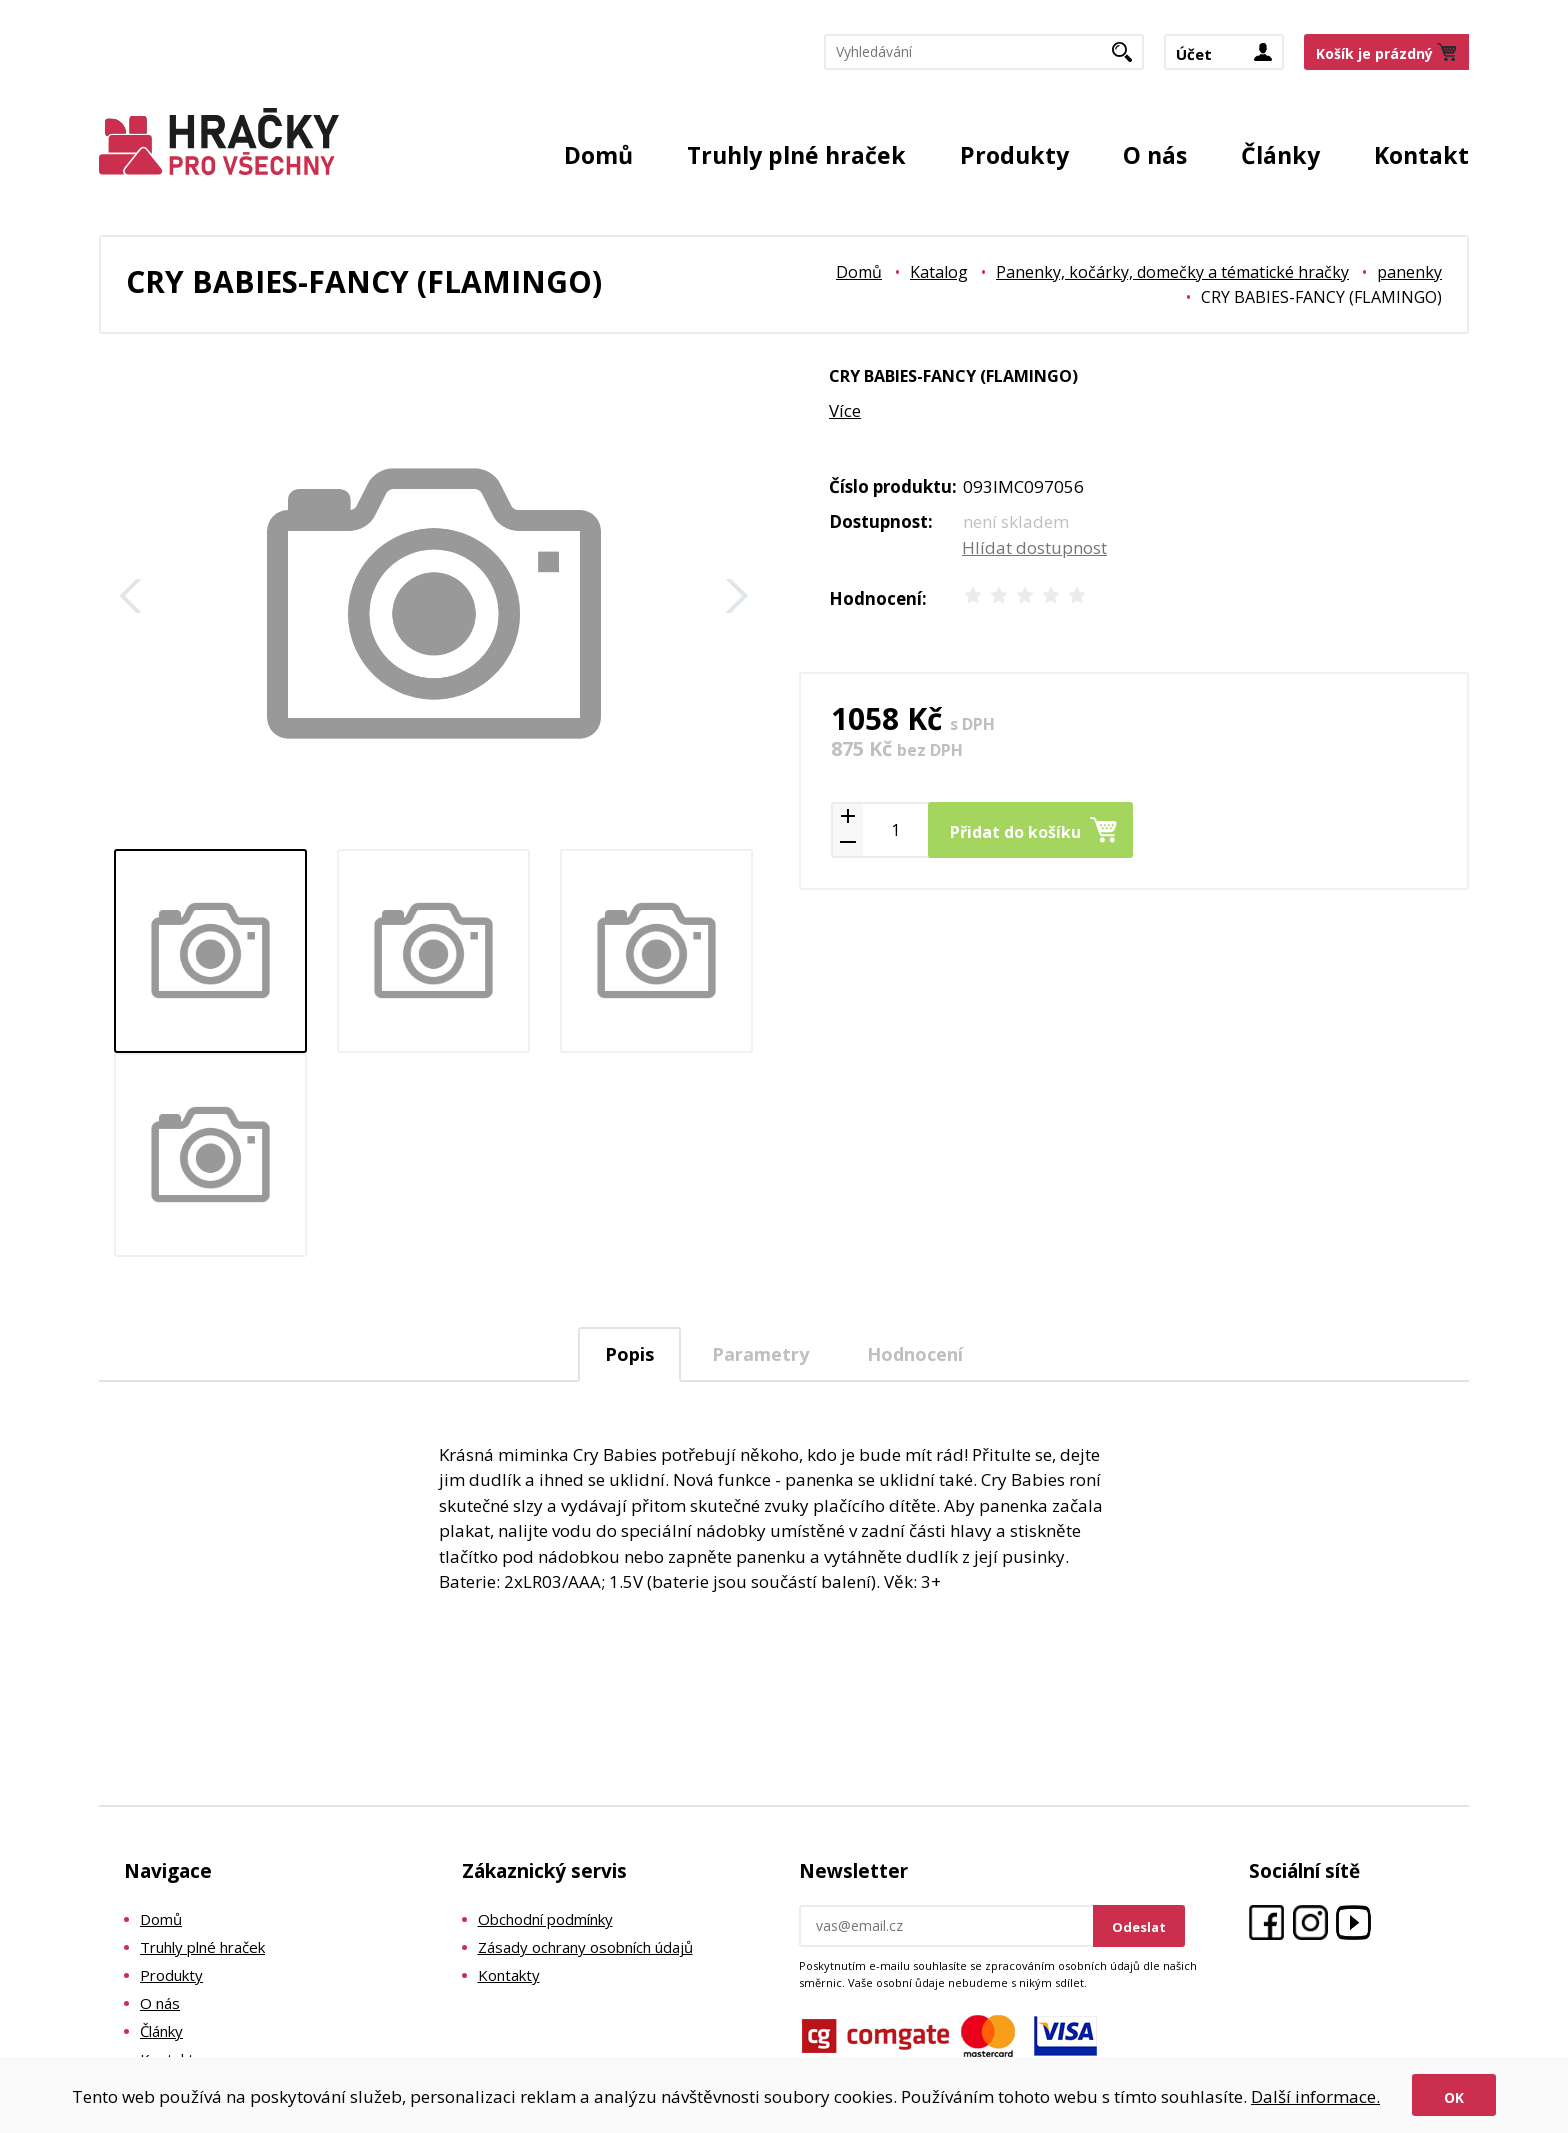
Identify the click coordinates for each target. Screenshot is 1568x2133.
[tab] (629, 1354)
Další (737, 596)
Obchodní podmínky (545, 1919)
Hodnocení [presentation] (915, 1354)
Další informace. (1315, 2096)
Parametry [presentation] (760, 1354)
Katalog (939, 272)
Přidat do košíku (1015, 832)
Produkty (1014, 155)
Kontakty (509, 1975)
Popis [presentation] (629, 1354)
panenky (1409, 272)
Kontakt (1421, 155)
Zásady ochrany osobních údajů (585, 1947)
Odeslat (1139, 1927)
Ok (1454, 2097)
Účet (1194, 54)
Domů (598, 155)
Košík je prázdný (1374, 53)
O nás (1155, 155)
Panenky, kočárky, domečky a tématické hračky (1172, 272)
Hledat (1129, 58)
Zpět (131, 596)
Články (1280, 155)
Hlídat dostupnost (1034, 547)
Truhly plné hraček (796, 155)
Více (845, 410)
